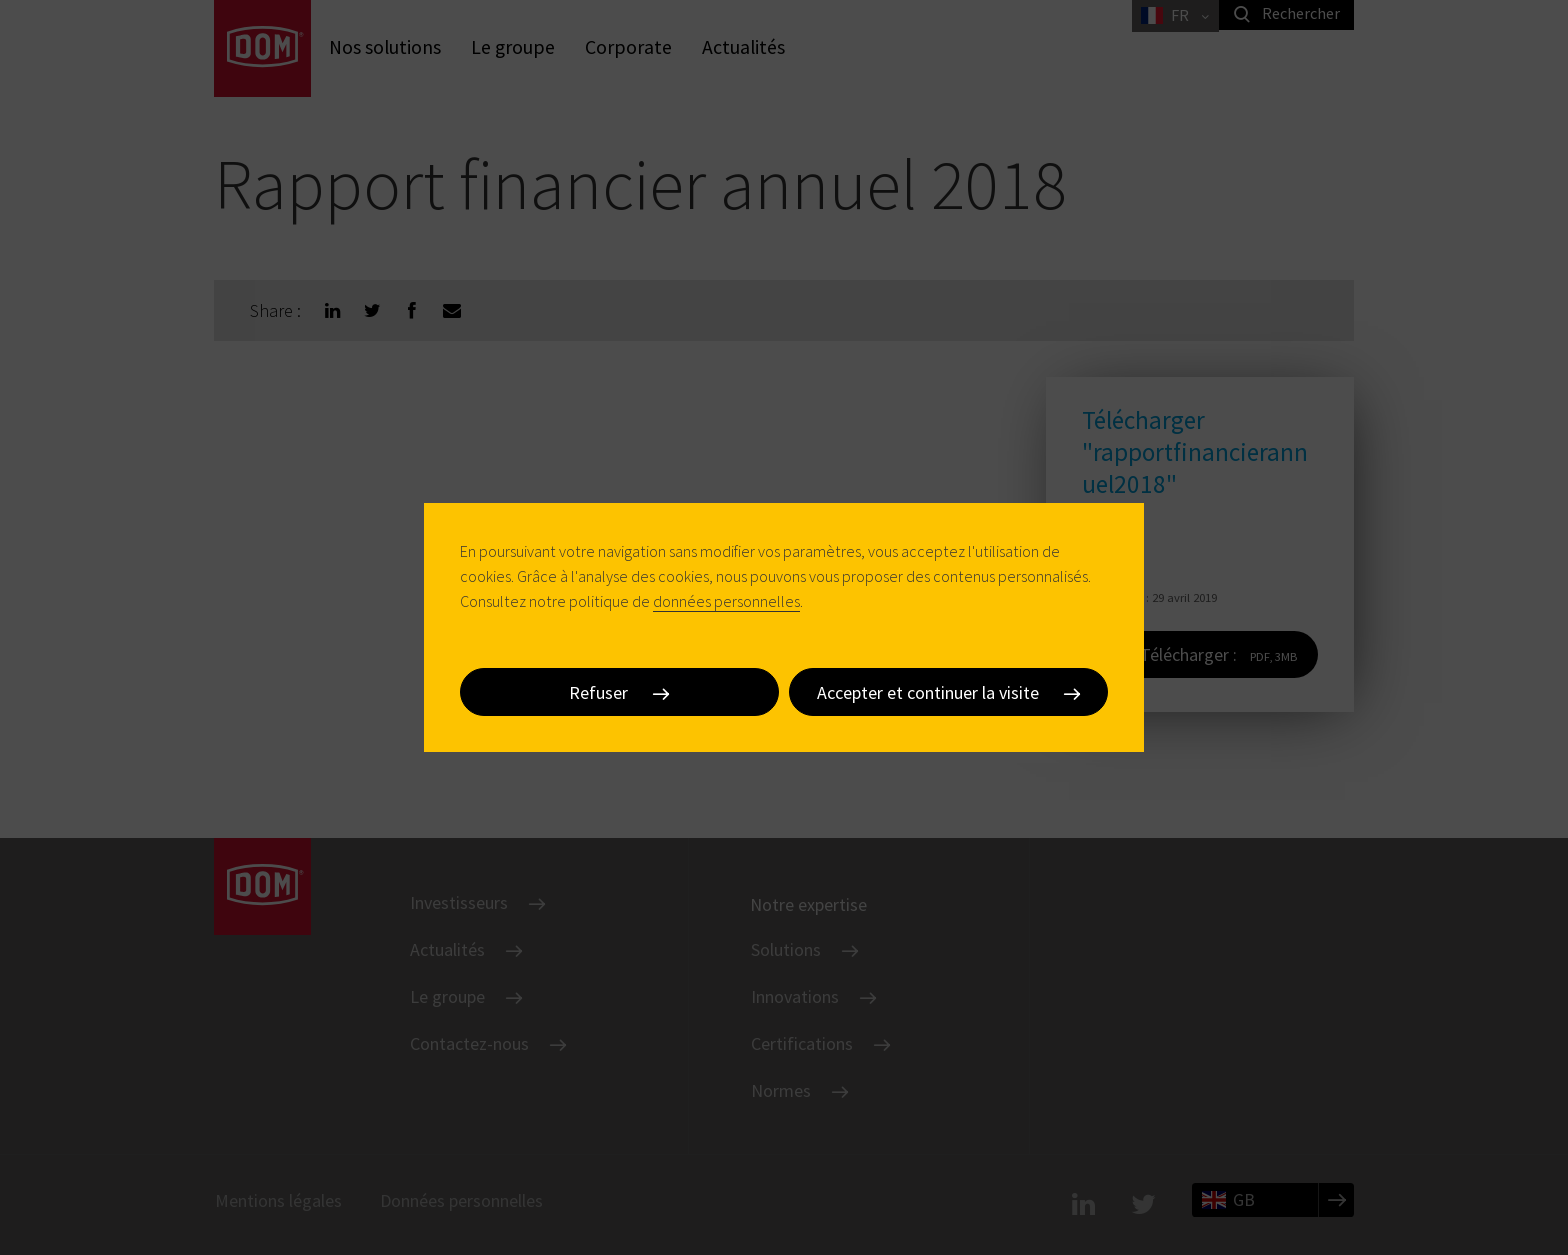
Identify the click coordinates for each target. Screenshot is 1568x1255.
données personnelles (726, 601)
